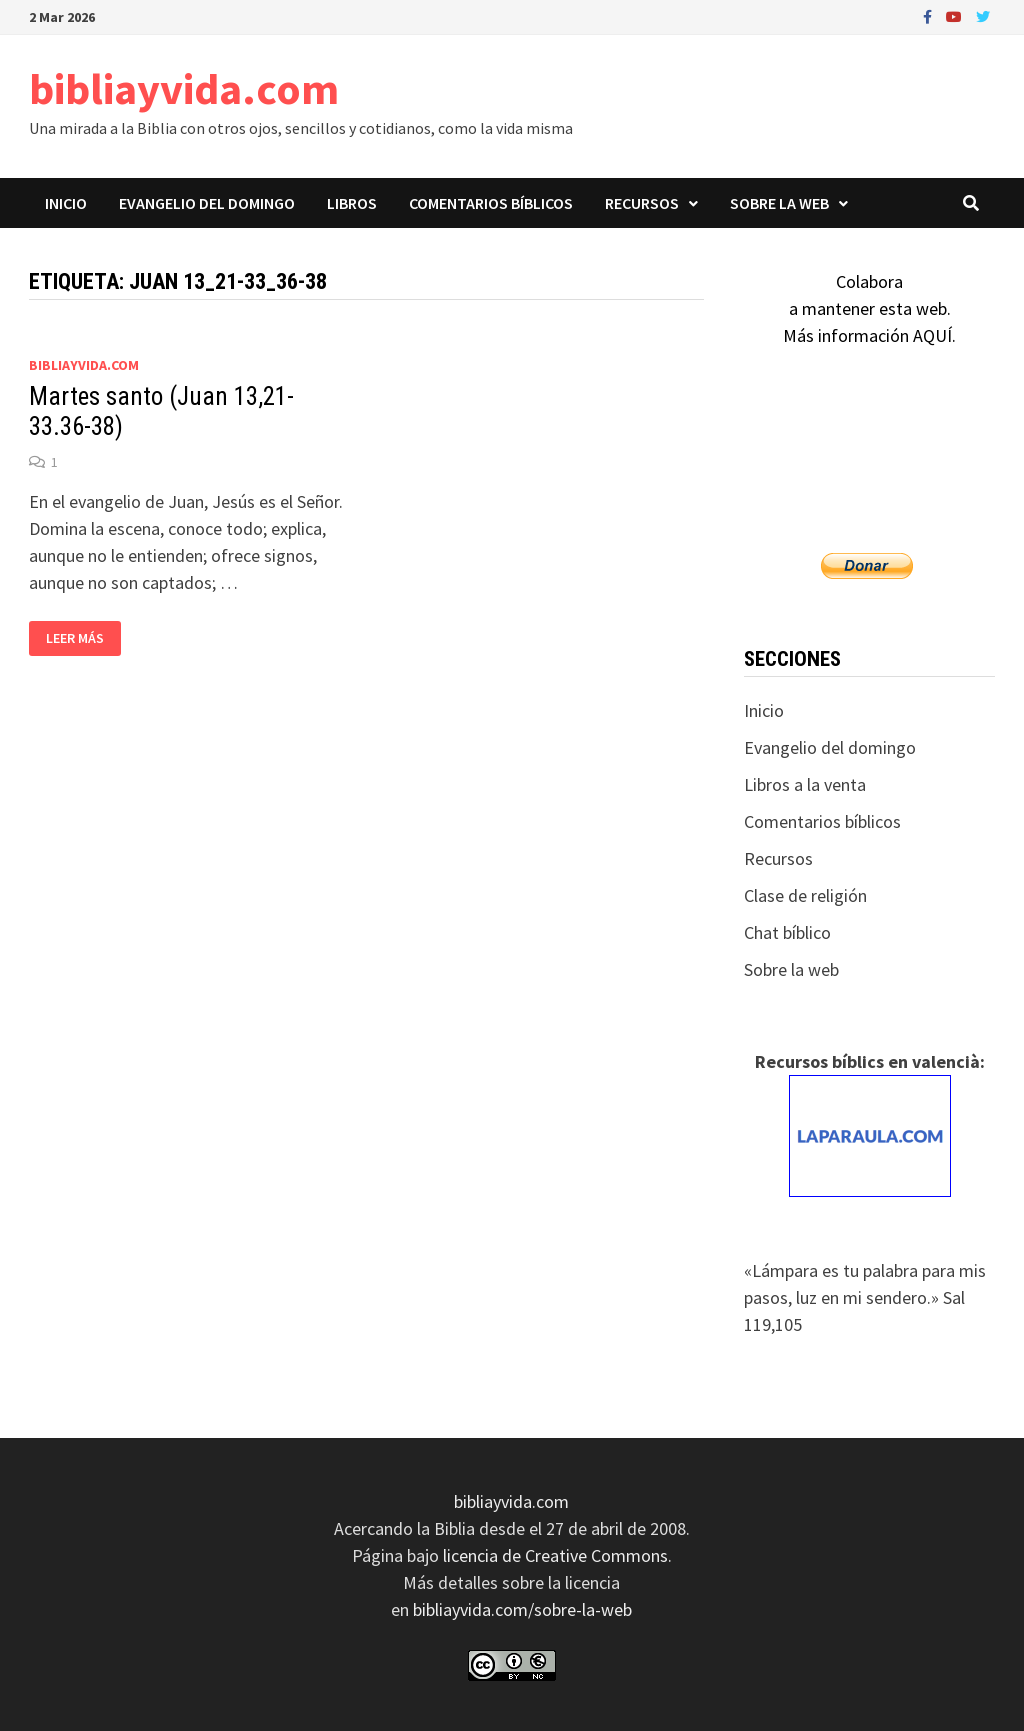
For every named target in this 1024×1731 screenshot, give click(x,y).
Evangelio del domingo (207, 203)
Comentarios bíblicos (491, 203)
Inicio (66, 203)
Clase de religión (805, 895)
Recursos (642, 203)
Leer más (74, 638)
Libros (352, 203)
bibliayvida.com (184, 88)
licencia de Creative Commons (555, 1555)
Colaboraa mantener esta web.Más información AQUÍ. (869, 308)
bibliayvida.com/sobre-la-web (522, 1609)
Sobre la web (779, 203)
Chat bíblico (787, 932)
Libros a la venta (805, 784)
